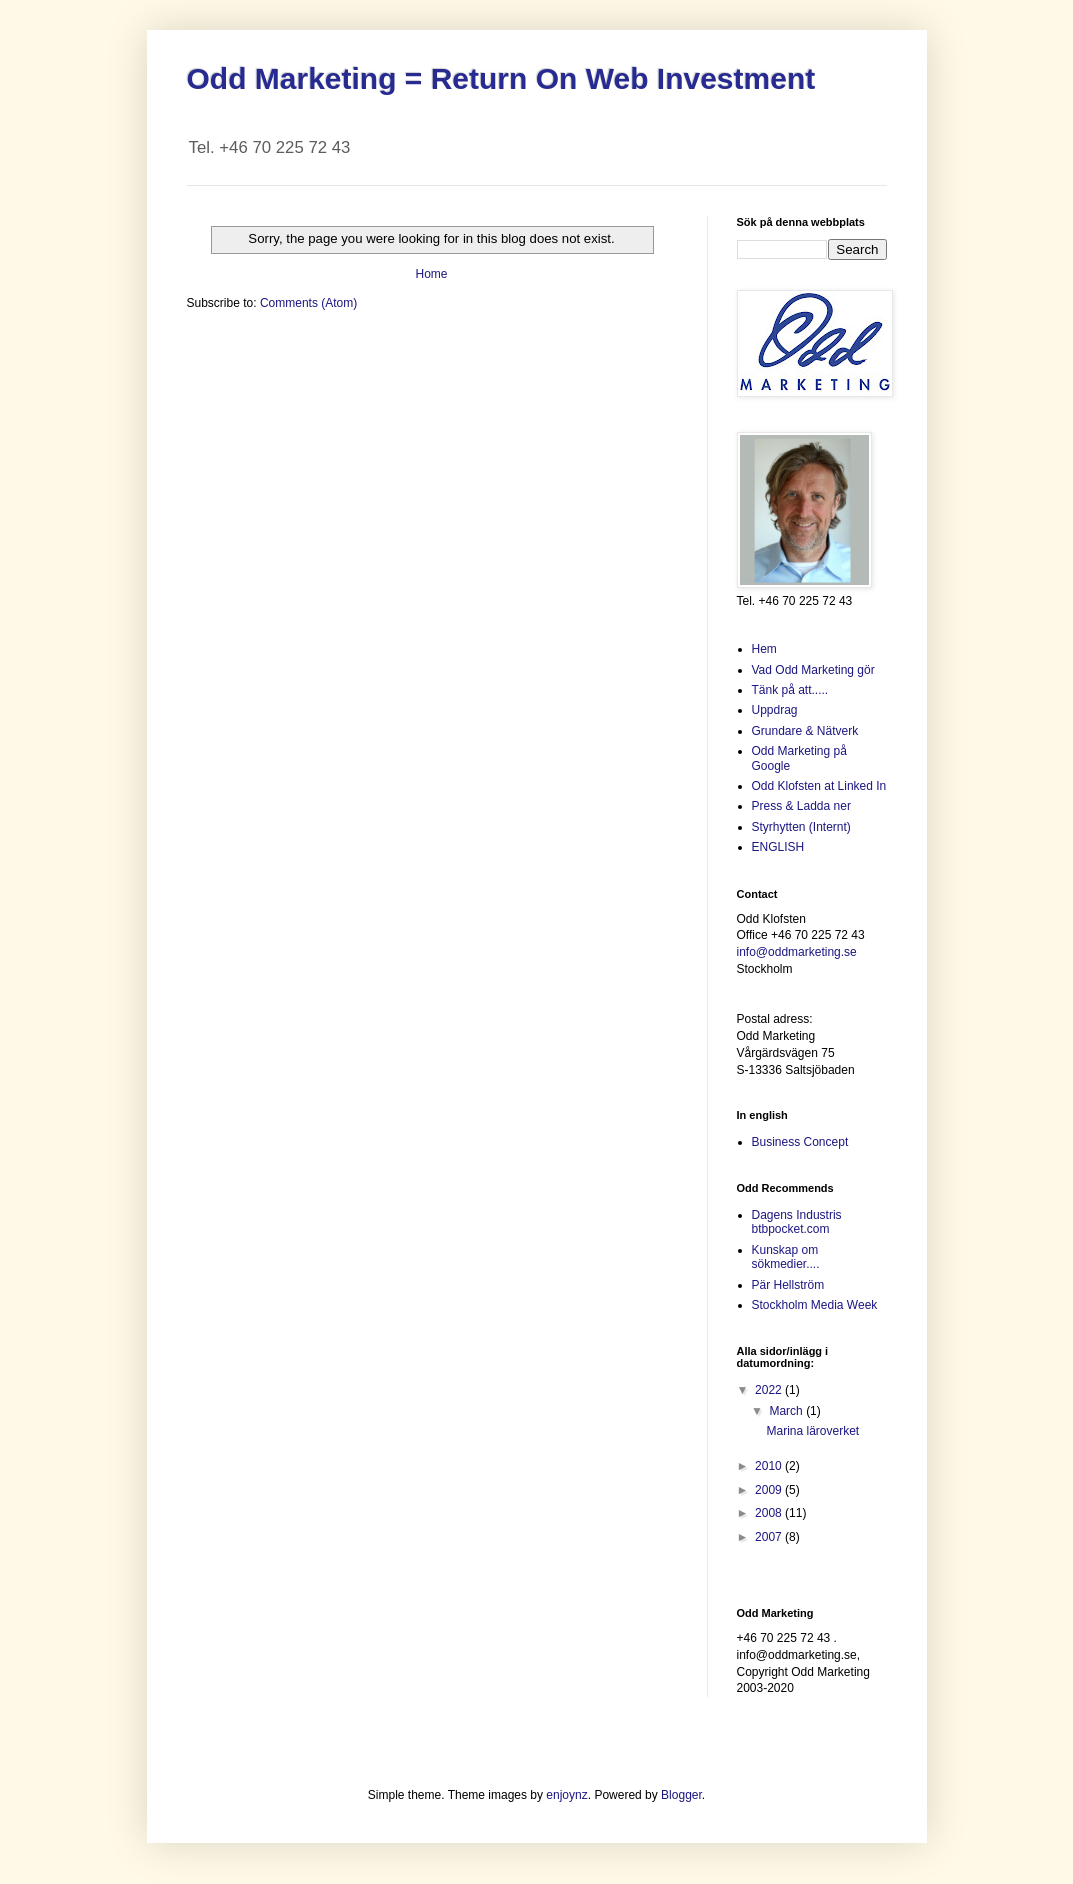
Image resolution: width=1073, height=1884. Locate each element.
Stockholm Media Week (815, 1305)
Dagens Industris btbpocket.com (797, 1222)
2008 (770, 1513)
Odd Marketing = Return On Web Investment (501, 78)
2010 (770, 1466)
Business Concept (800, 1142)
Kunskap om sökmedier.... (786, 1257)
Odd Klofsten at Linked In (819, 786)
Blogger (681, 1795)
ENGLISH (778, 847)
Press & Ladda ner (801, 806)
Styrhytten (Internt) (801, 827)
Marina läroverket (812, 1431)
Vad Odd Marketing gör (813, 670)
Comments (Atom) (308, 303)
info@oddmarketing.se (797, 952)
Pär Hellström (788, 1285)
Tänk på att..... (790, 690)
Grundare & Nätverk (805, 731)
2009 (770, 1490)
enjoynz (566, 1795)
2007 (770, 1537)
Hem (764, 649)
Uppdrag (775, 710)
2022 (770, 1390)
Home (431, 274)
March (787, 1411)
